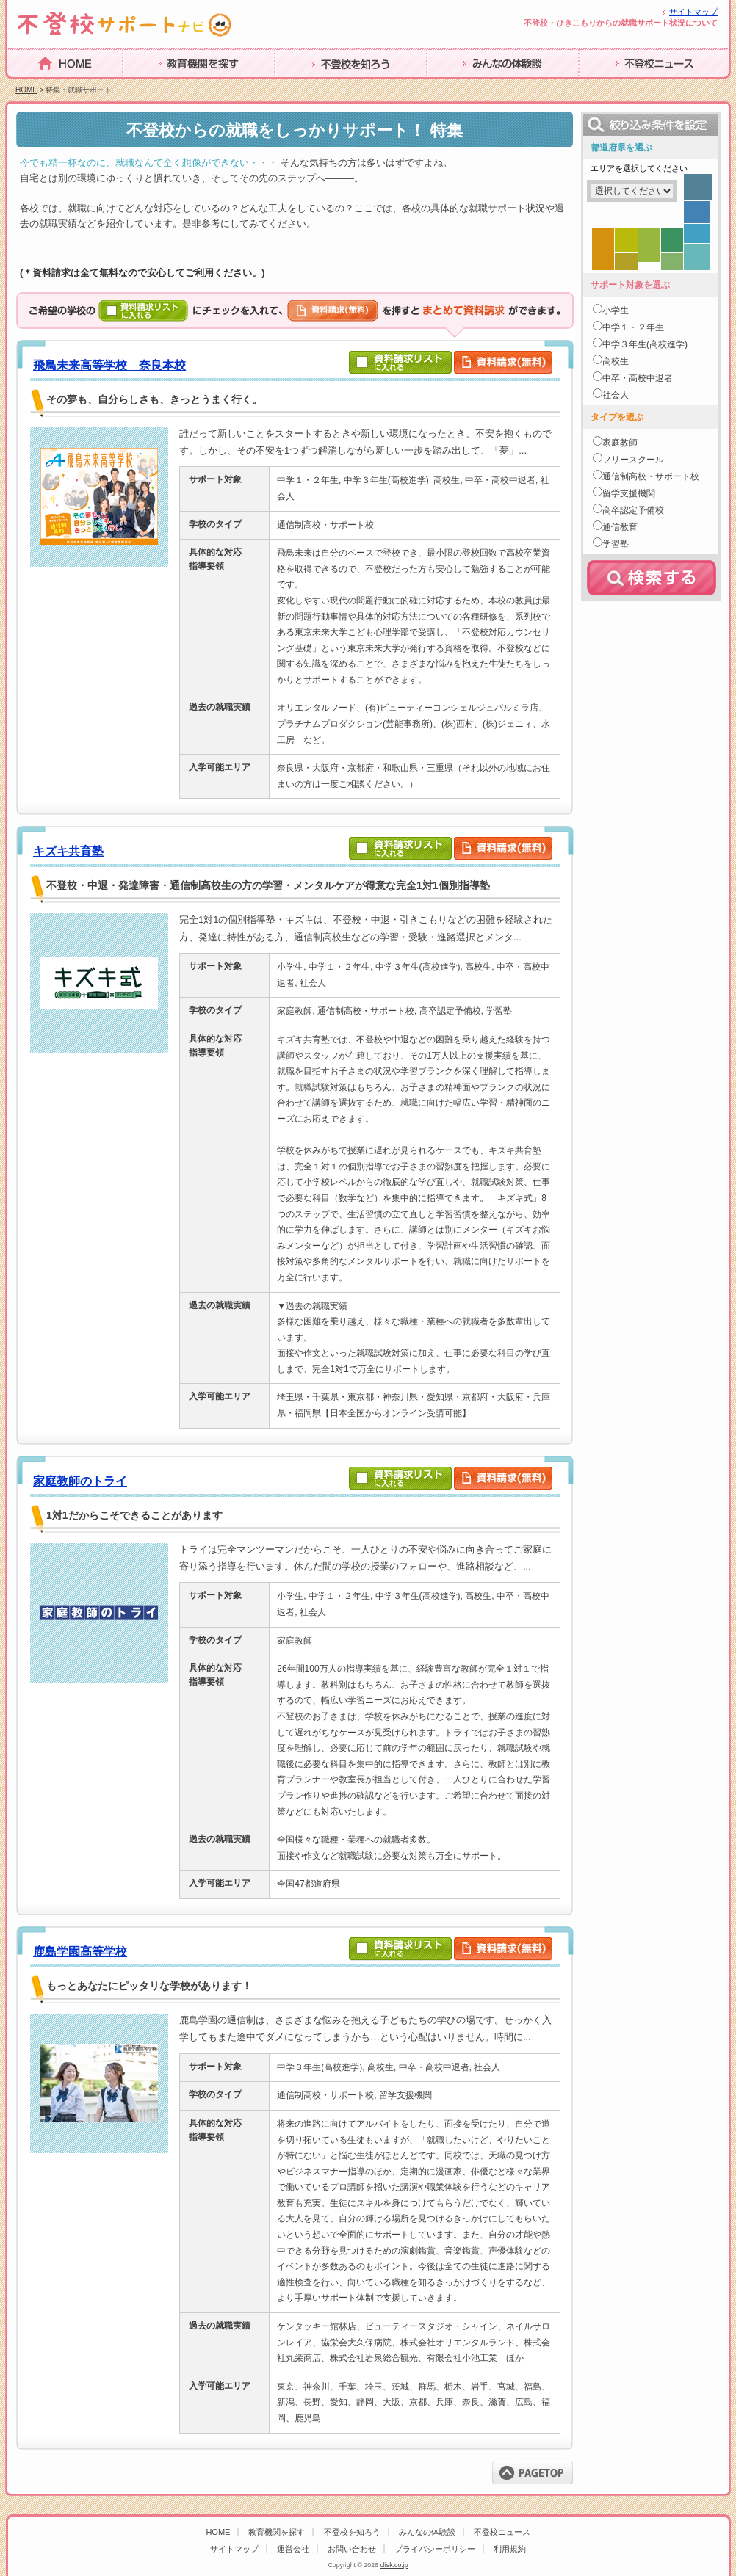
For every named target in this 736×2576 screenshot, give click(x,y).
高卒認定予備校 (633, 510)
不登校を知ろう (352, 2532)
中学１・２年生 (633, 327)
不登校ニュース (502, 2532)
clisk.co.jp (394, 2565)
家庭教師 (620, 443)
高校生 (615, 361)
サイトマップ (693, 11)
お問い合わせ (352, 2548)
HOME (25, 85)
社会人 (615, 395)
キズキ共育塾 (68, 851)
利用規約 (510, 2548)
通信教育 (620, 527)
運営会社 (293, 2548)
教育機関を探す (276, 2532)
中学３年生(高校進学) (645, 344)
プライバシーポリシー (434, 2548)
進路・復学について (327, 86)
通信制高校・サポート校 (650, 476)
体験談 (595, 86)
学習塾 (615, 544)
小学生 (615, 310)
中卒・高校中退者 (637, 378)
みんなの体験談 (427, 2532)
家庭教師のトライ (80, 1481)
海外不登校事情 (467, 86)
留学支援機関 (628, 493)
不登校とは (151, 86)
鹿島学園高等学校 (80, 1951)
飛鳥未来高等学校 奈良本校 (109, 365)
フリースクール (633, 459)
